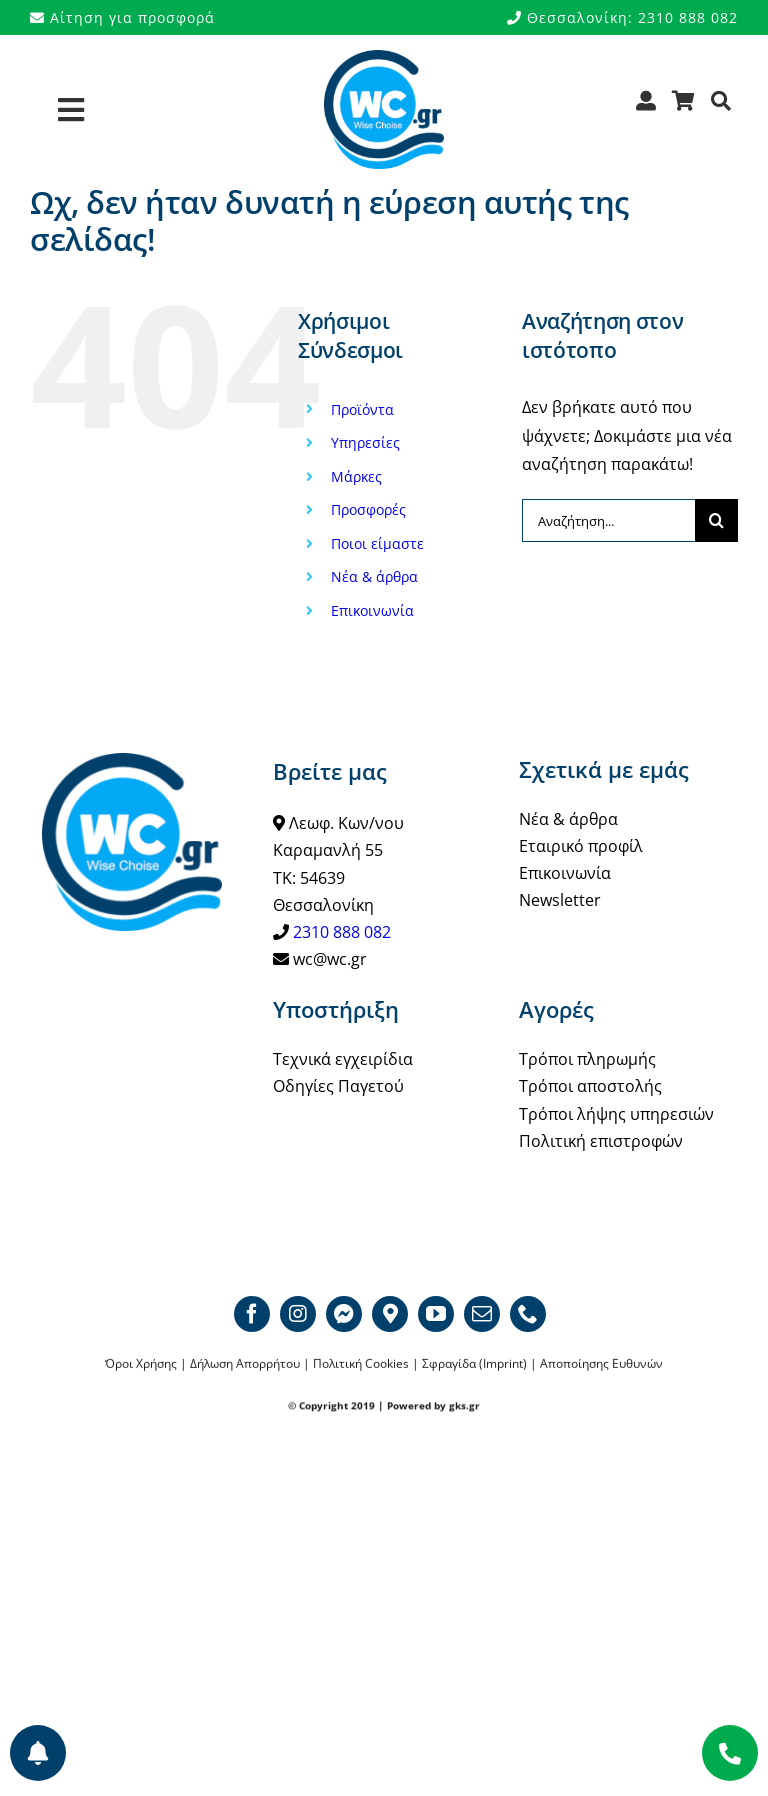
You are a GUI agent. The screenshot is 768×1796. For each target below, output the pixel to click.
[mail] (482, 1314)
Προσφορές (368, 509)
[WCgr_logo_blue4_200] (384, 58)
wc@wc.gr (330, 959)
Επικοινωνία (372, 610)
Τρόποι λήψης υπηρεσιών (616, 1114)
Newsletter (560, 900)
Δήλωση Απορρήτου (245, 1364)
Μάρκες (356, 476)
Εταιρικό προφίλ (581, 846)
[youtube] (436, 1314)
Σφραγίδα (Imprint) (474, 1364)
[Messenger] (344, 1314)
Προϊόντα (362, 409)
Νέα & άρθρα (374, 576)
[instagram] (298, 1314)
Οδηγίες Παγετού (338, 1086)
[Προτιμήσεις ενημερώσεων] (38, 1753)
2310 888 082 (342, 932)
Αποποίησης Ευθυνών (601, 1364)
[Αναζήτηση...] (608, 520)
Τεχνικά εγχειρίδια (343, 1059)
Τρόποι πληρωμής (587, 1059)
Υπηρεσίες (365, 442)
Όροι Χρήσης (141, 1364)
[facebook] (252, 1314)
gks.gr (464, 1406)
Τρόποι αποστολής (590, 1086)
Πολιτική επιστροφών (601, 1141)
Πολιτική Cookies (361, 1364)
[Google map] (390, 1314)
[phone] (528, 1314)
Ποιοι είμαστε (377, 543)
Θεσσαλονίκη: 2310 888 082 (622, 17)
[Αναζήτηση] (721, 107)
